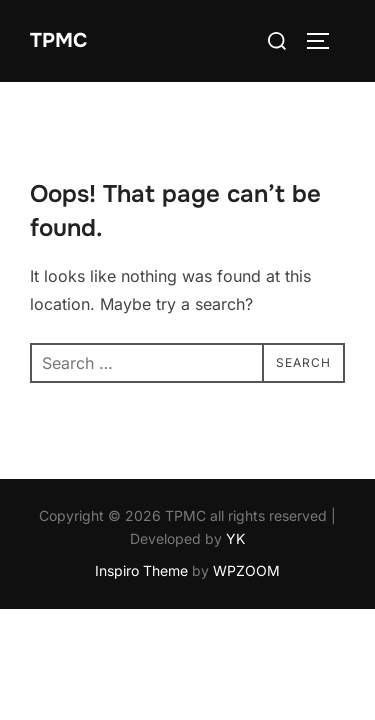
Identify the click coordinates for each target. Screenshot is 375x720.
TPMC (58, 40)
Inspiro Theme (141, 571)
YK (235, 539)
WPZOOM (246, 571)
